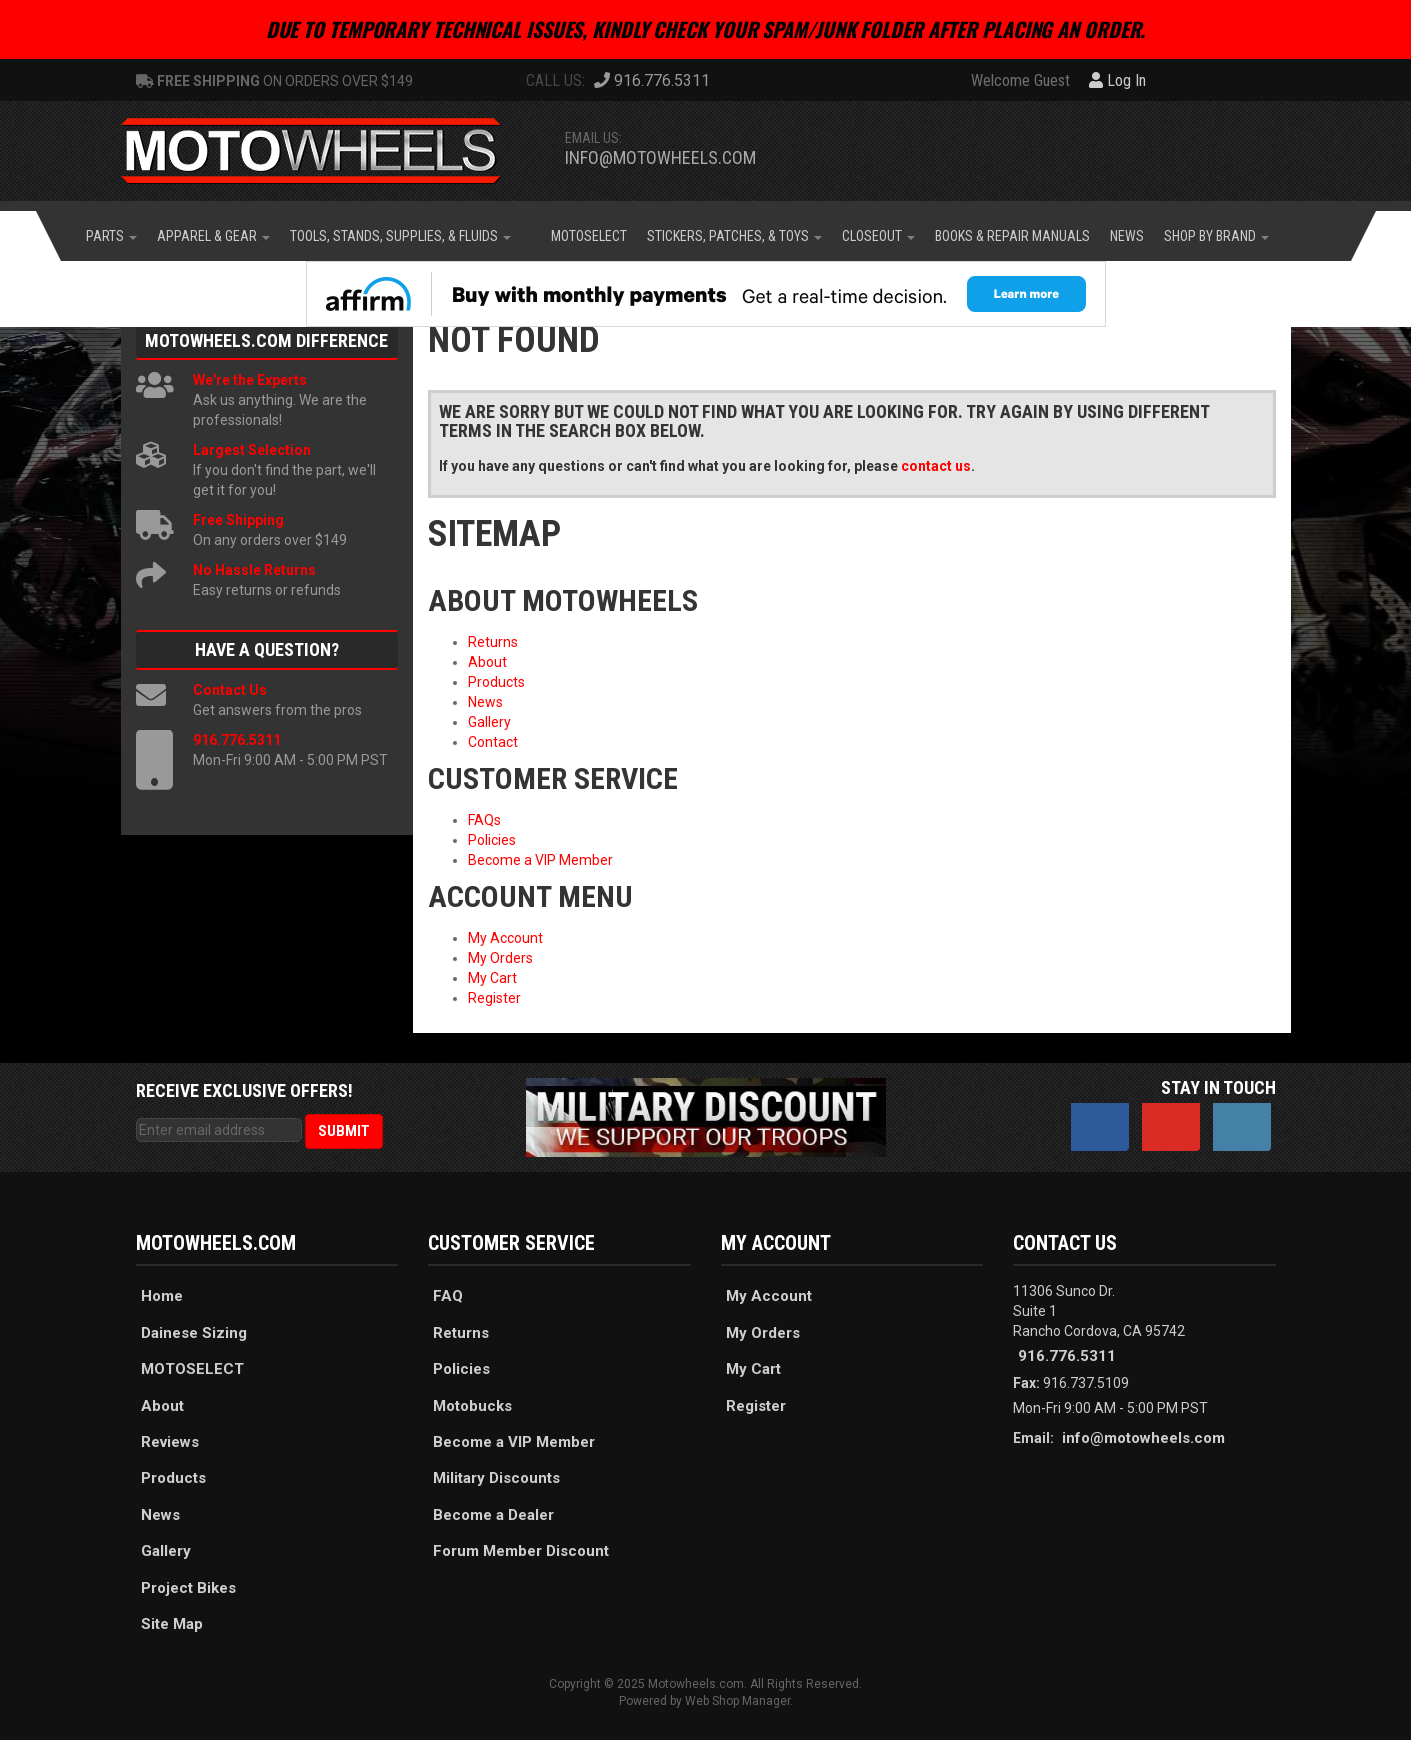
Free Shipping (238, 520)
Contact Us (230, 690)
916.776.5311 (237, 740)
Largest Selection (252, 450)
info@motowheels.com (660, 157)
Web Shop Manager (737, 1701)
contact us (936, 466)
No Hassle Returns (254, 570)
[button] (111, 236)
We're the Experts (250, 380)
